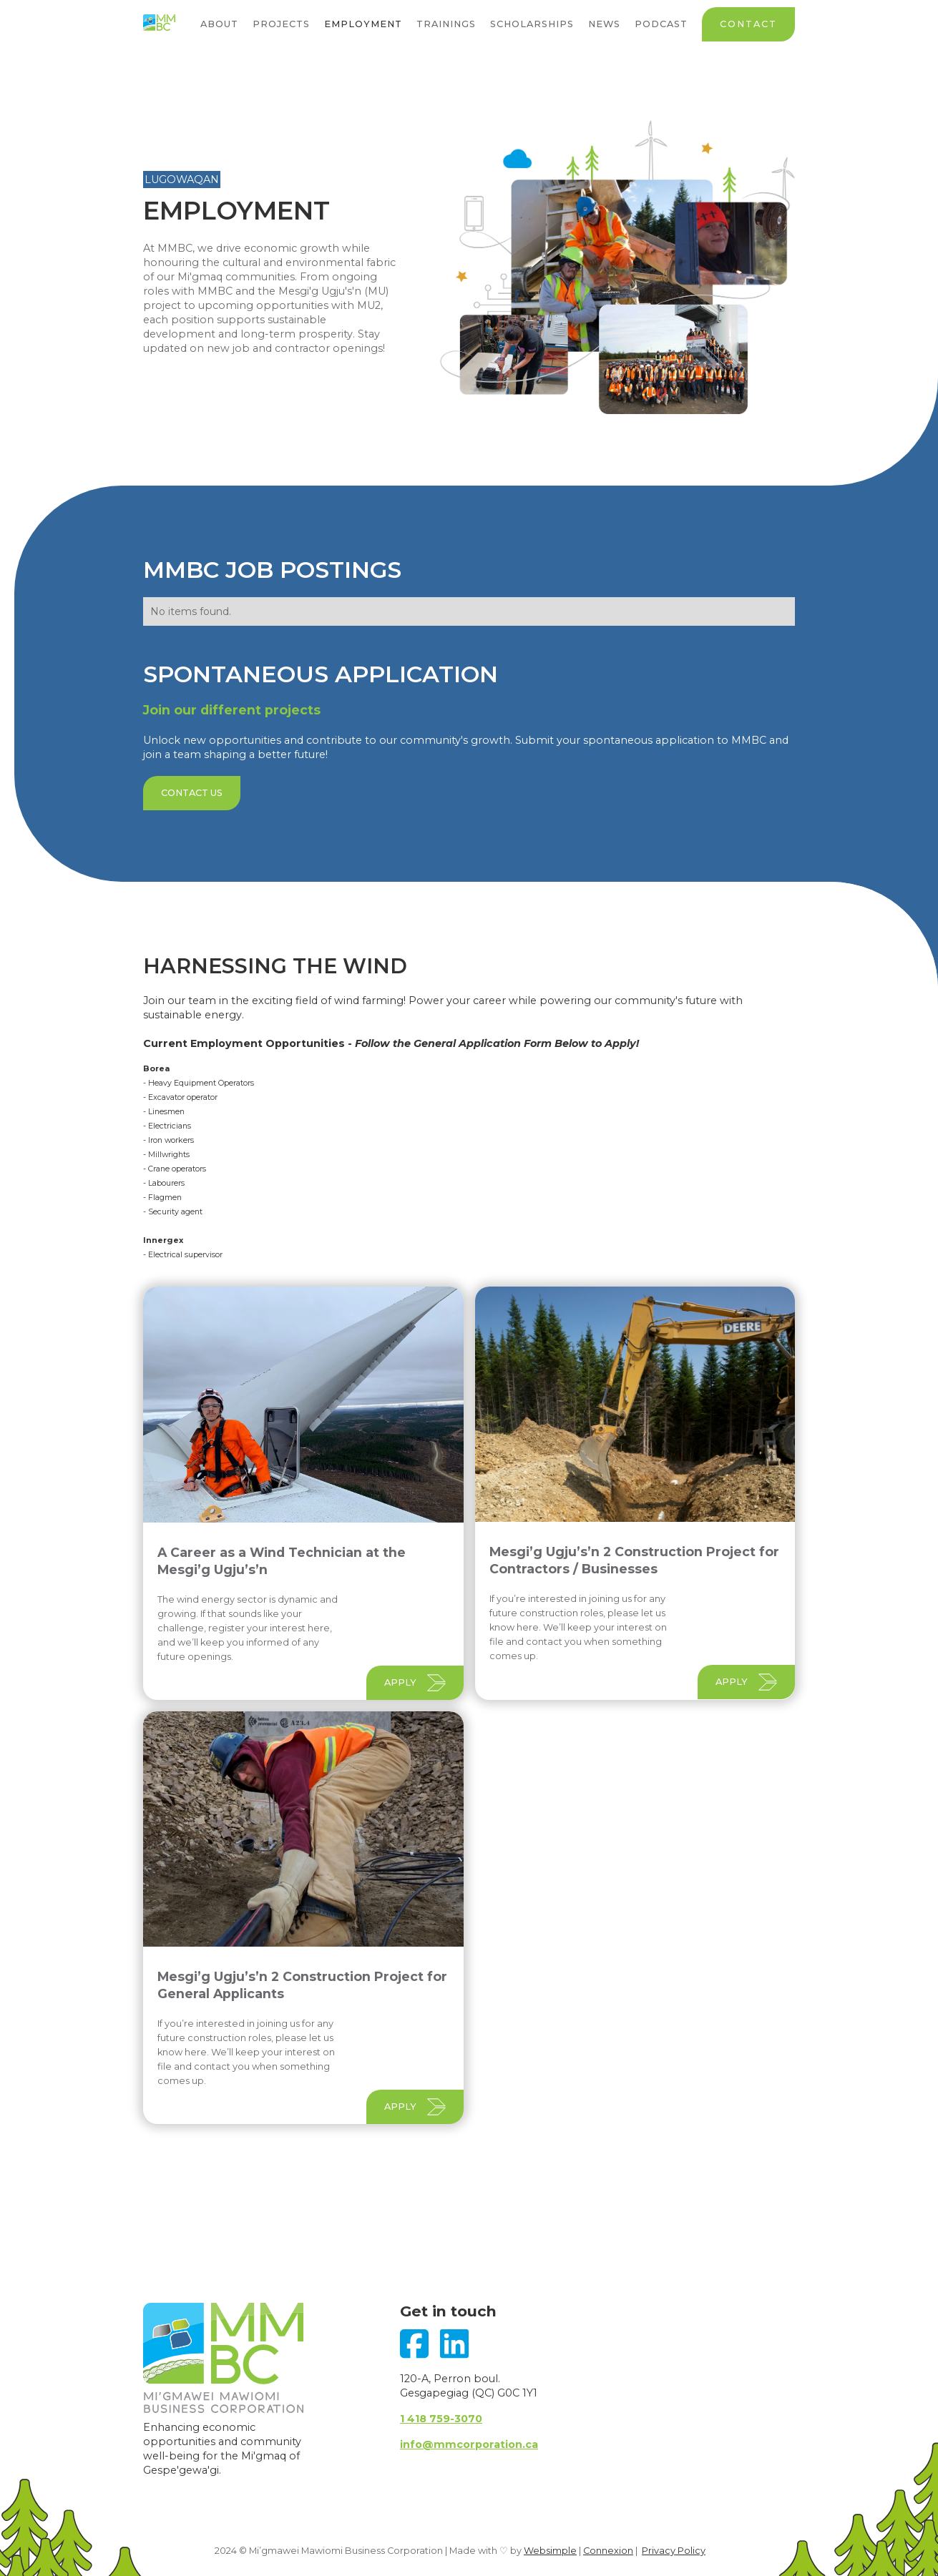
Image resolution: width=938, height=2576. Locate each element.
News (604, 24)
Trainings (446, 24)
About (219, 24)
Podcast (661, 24)
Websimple (550, 2550)
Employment (363, 24)
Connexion (608, 2550)
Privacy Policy (673, 2550)
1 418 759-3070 (441, 2418)
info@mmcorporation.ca (469, 2444)
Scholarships (532, 24)
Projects (281, 24)
